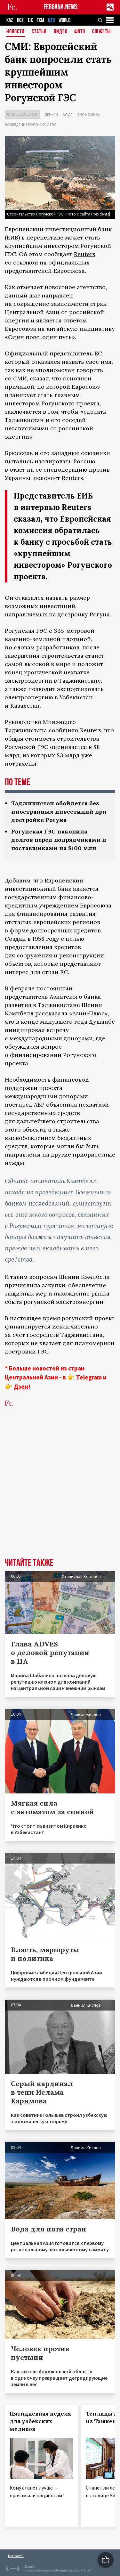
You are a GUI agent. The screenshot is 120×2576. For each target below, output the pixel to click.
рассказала (51, 1013)
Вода (68, 114)
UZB (51, 20)
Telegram (89, 1377)
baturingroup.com (66, 2570)
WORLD (64, 20)
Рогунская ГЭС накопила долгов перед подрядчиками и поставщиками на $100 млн (58, 840)
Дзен (21, 1386)
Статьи (39, 32)
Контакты (16, 2555)
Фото (79, 32)
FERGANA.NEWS (61, 7)
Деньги (51, 114)
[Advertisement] (60, 1492)
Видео (61, 32)
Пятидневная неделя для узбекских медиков (40, 2421)
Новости (15, 32)
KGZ (20, 20)
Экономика (88, 114)
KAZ (9, 20)
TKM (40, 20)
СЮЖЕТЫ (101, 32)
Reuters (84, 254)
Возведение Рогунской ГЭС (30, 124)
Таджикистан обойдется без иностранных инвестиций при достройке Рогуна (59, 812)
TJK (30, 20)
